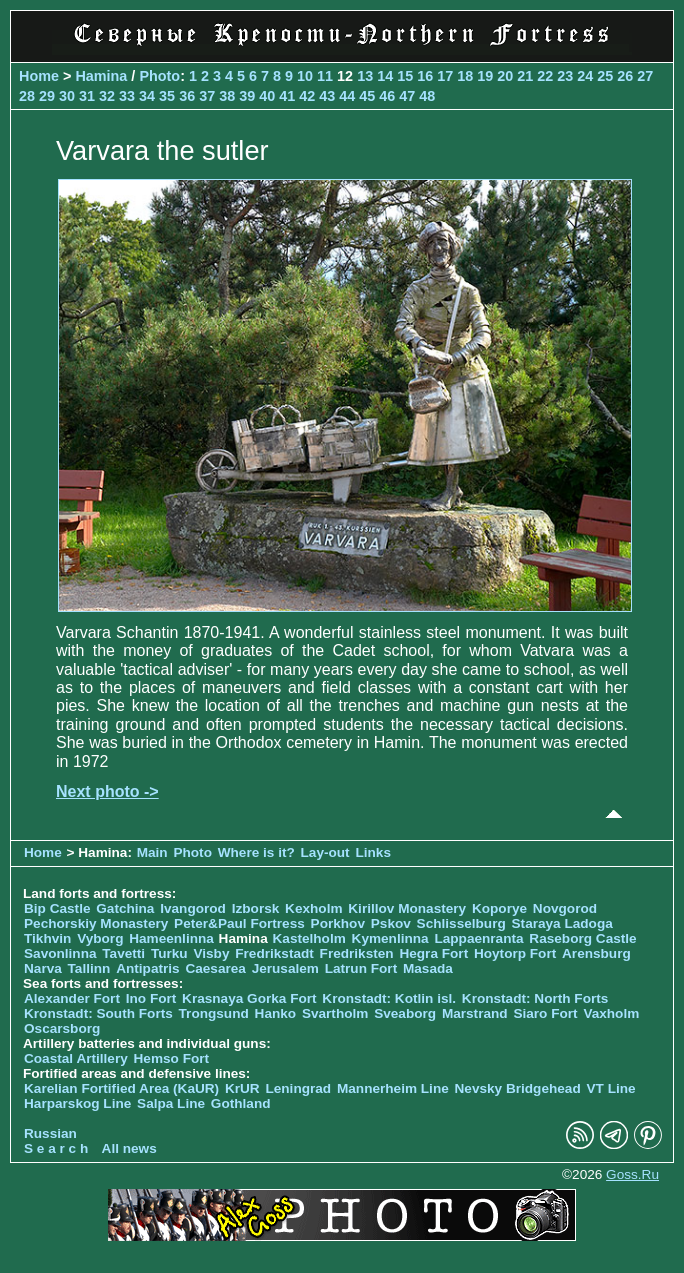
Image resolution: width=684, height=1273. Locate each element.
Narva (43, 968)
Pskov (391, 923)
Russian (50, 1133)
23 (565, 76)
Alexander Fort (72, 998)
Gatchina (125, 908)
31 (87, 96)
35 (167, 96)
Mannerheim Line (393, 1088)
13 (365, 76)
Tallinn (89, 968)
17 (445, 76)
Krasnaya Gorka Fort (249, 998)
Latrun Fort (361, 968)
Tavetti (123, 953)
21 (525, 76)
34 (147, 96)
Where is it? (256, 852)
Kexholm (313, 908)
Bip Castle (57, 908)
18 (465, 76)
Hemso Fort (172, 1058)
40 (267, 96)
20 (505, 76)
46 (387, 96)
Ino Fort (151, 998)
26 (625, 76)
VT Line (611, 1088)
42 (307, 96)
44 (347, 96)
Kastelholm (309, 938)
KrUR (242, 1088)
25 (605, 76)
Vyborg (100, 938)
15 (405, 76)
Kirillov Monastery (407, 908)
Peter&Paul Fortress (239, 923)
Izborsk (256, 908)
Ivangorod (193, 908)
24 (585, 76)
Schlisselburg (461, 923)
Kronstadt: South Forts (98, 1013)
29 (47, 96)
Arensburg (596, 953)
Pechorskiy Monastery (96, 923)
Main (152, 852)
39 (247, 96)
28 (27, 96)
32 (107, 96)
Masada (428, 968)
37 (207, 96)
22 (545, 76)
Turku (169, 953)
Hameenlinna (171, 938)
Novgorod (565, 908)
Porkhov (338, 923)
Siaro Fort (545, 1013)
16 (425, 76)
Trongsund (214, 1013)
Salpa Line (171, 1103)
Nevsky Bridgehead (518, 1088)
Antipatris (147, 968)
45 (367, 96)
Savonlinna (60, 953)
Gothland (241, 1103)
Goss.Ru (632, 1174)
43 (327, 96)
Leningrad (298, 1088)
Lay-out (325, 852)
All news (129, 1148)
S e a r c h (56, 1148)
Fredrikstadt (274, 953)
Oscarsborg (62, 1028)
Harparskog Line (77, 1103)
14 (385, 76)
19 (485, 76)
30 (67, 96)
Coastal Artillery (76, 1058)
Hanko (276, 1013)
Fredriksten (357, 953)
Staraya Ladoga (562, 923)
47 (407, 96)
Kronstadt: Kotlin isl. (389, 998)
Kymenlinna (390, 938)
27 (645, 76)
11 (325, 76)
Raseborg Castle (582, 938)
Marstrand (475, 1013)
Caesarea (215, 968)
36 (187, 96)
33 (127, 96)
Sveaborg (405, 1013)
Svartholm (335, 1013)
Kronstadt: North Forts (535, 998)
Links (373, 852)
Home (39, 76)
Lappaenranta (478, 938)
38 (227, 96)
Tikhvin (47, 938)
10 (305, 76)
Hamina (101, 76)
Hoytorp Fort (515, 953)
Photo (159, 76)
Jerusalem (285, 968)
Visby (211, 953)
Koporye (499, 908)
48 (427, 96)
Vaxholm (611, 1013)
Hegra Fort (433, 953)
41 (287, 96)
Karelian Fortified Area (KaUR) (121, 1088)
